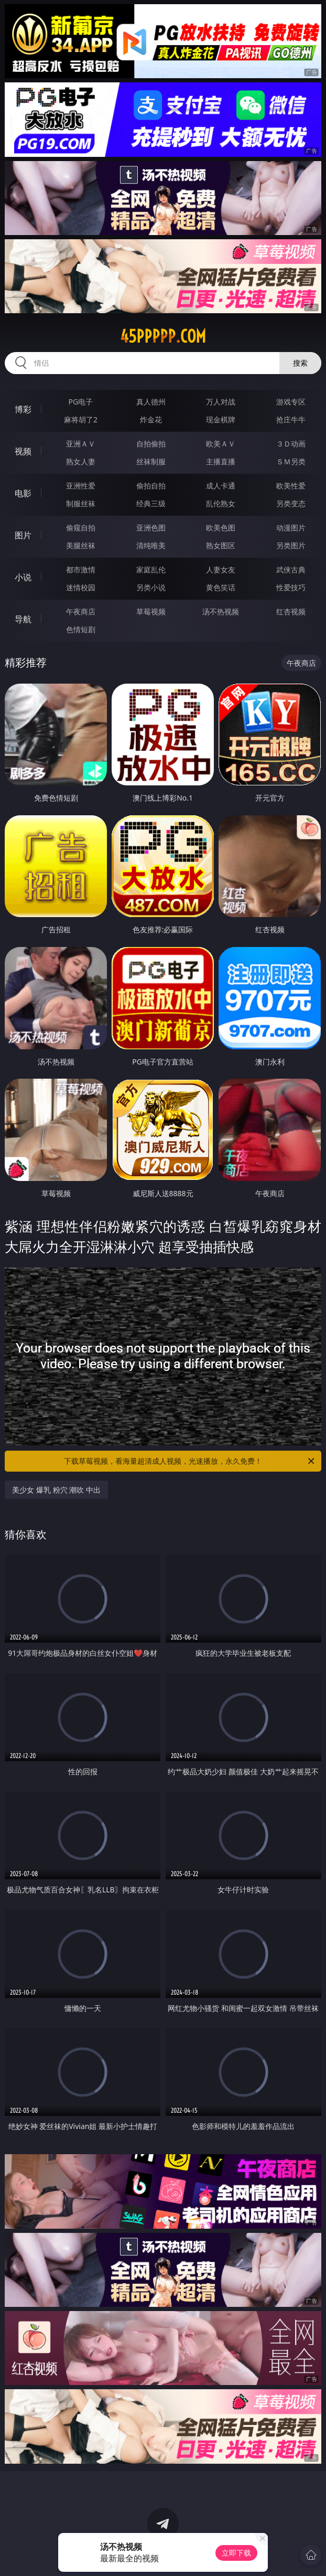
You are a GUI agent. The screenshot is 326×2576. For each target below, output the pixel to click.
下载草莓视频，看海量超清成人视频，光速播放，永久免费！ (190, 1461)
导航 (23, 619)
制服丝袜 (80, 503)
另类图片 (291, 545)
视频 (23, 451)
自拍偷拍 (151, 444)
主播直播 (220, 461)
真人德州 (151, 402)
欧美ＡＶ (220, 444)
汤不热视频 (220, 611)
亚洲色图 (151, 528)
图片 (23, 535)
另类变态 (291, 503)
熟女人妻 (80, 461)
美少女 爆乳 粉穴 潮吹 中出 (56, 1490)
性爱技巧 (291, 587)
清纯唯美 (151, 545)
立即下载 (236, 2553)
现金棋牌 (220, 419)
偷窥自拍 (80, 528)
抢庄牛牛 (291, 419)
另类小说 (151, 587)
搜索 (300, 363)
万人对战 (220, 402)
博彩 (23, 409)
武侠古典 (291, 569)
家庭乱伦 (151, 569)
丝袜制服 (151, 461)
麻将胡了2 (80, 419)
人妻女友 (220, 569)
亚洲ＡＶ (80, 444)
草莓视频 (151, 611)
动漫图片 (291, 528)
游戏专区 (291, 402)
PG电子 (81, 402)
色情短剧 (80, 629)
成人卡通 (220, 486)
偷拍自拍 (151, 486)
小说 (23, 577)
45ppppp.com (163, 336)
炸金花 (151, 419)
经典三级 (151, 503)
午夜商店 (80, 611)
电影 (23, 493)
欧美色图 (220, 528)
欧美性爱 (291, 486)
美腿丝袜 (80, 545)
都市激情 (80, 569)
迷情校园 (80, 587)
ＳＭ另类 (291, 461)
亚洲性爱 (80, 486)
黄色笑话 (220, 587)
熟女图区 (220, 545)
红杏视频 (291, 611)
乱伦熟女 (220, 503)
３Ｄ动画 (291, 444)
